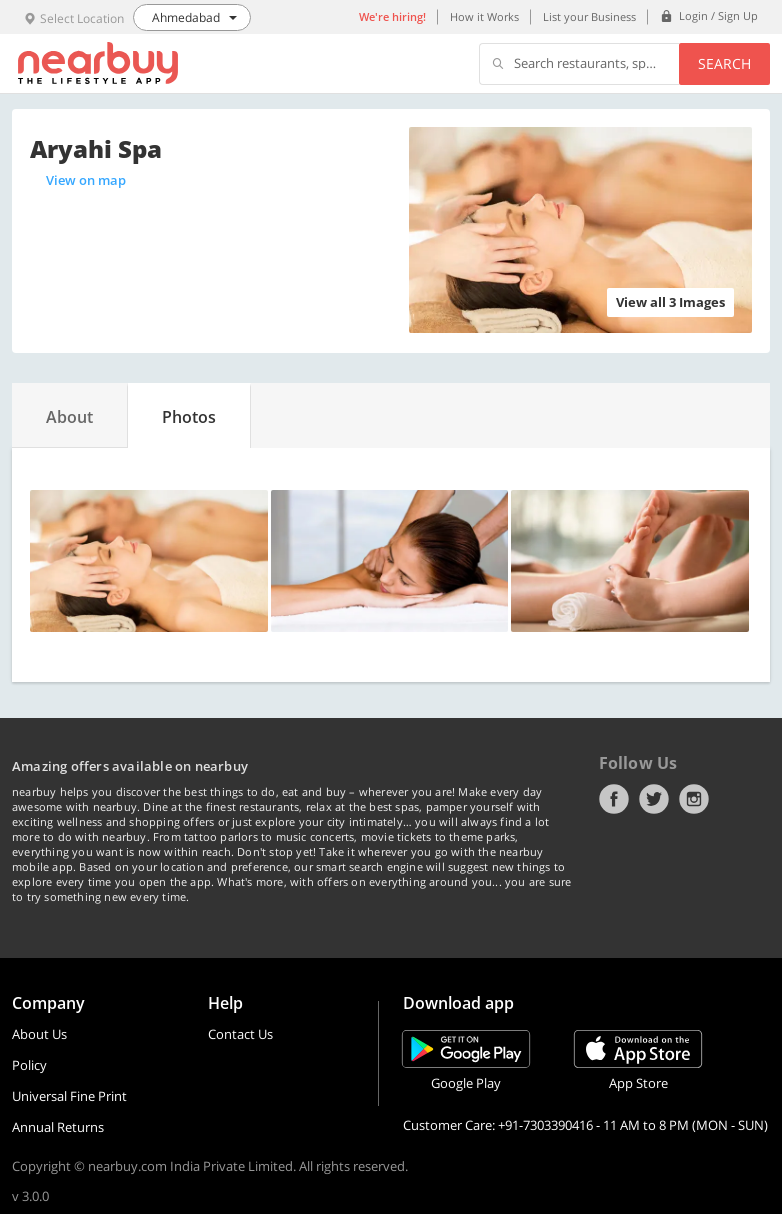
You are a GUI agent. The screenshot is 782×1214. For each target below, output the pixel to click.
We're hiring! (392, 16)
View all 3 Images (670, 302)
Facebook (614, 799)
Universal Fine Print (69, 1096)
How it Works (484, 16)
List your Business (589, 16)
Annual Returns (58, 1127)
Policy (29, 1065)
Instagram (694, 799)
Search (724, 63)
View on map (86, 180)
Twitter (654, 799)
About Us (39, 1034)
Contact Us (240, 1034)
